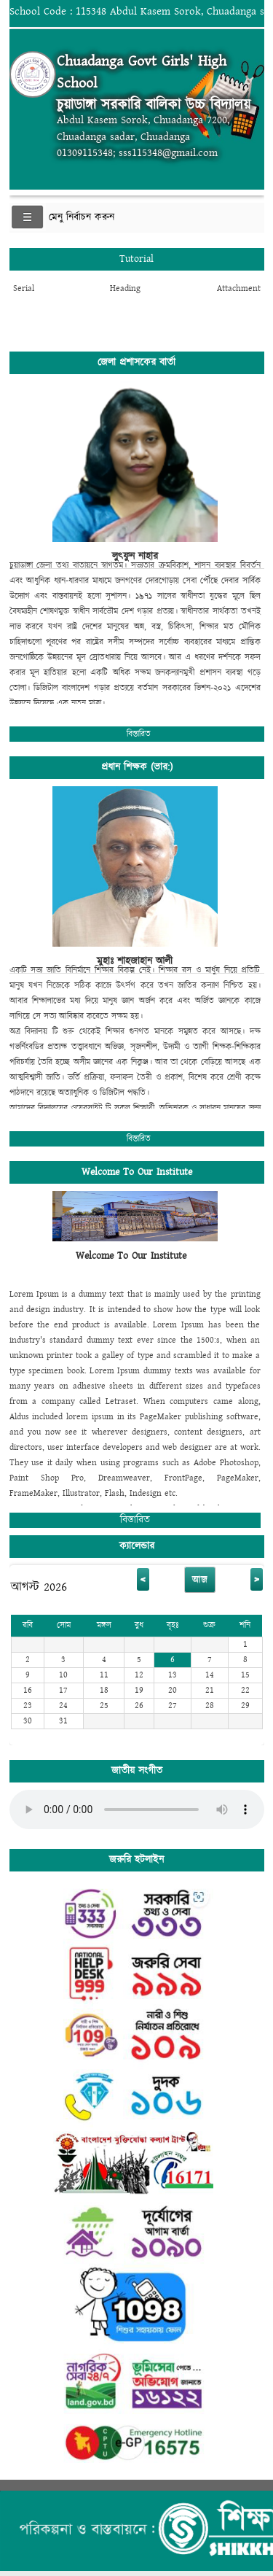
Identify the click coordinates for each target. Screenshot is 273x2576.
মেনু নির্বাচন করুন (81, 217)
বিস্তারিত (139, 734)
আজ (199, 1579)
